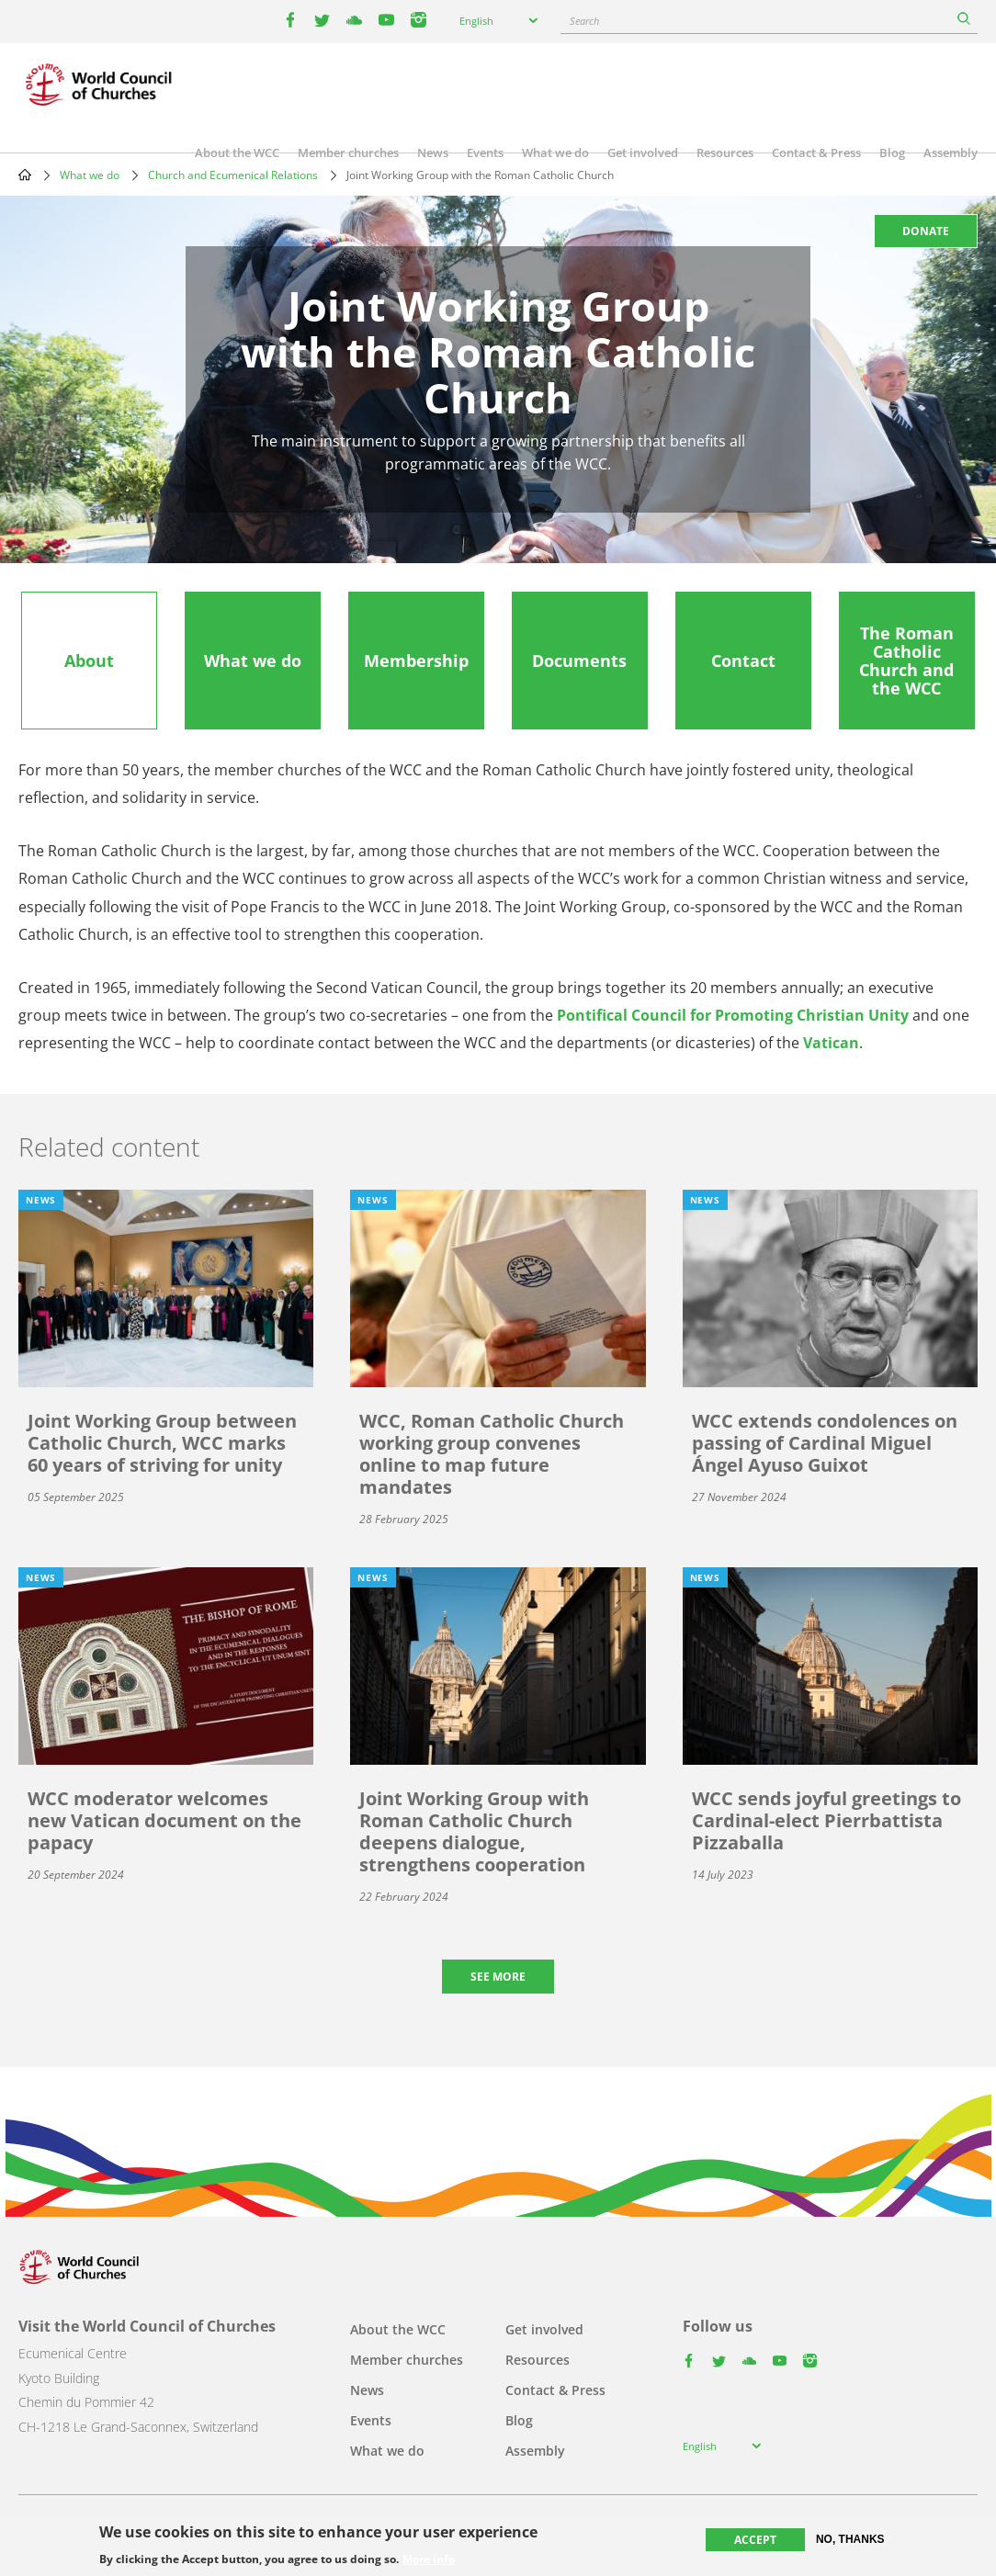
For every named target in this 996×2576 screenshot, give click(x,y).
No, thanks (850, 2539)
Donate (925, 231)
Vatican (831, 1043)
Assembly (950, 152)
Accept (755, 2540)
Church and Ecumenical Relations (233, 175)
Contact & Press (816, 152)
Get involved (642, 152)
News (432, 152)
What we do (555, 152)
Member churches (348, 152)
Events (485, 152)
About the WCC (237, 152)
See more (498, 1976)
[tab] (89, 660)
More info (428, 2559)
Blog (892, 152)
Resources (724, 152)
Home (24, 174)
